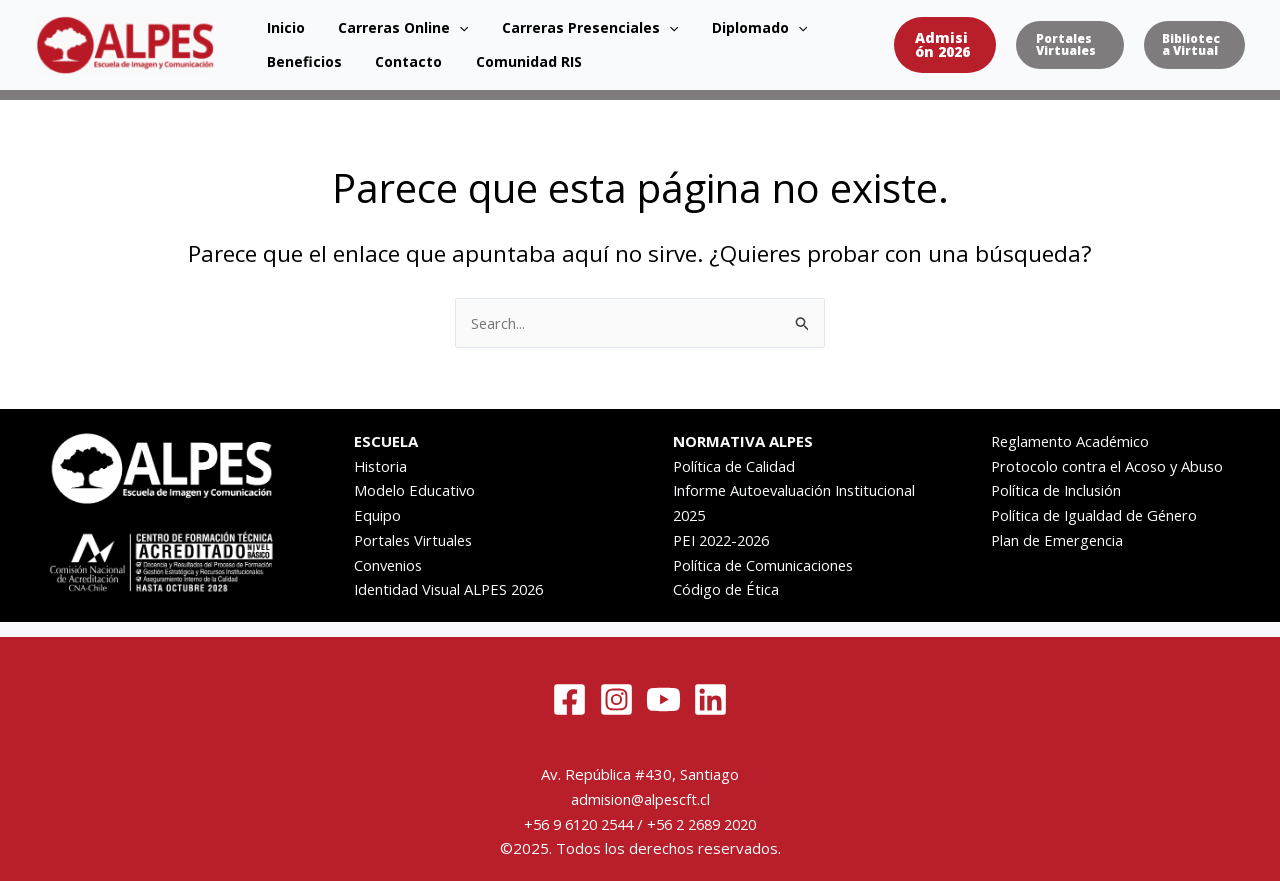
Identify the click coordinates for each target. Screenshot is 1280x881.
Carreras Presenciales (541, 23)
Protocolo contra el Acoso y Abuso (1109, 466)
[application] (430, 23)
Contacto (290, 66)
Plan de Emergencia (1059, 540)
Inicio (276, 22)
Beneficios (790, 22)
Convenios (389, 565)
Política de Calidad (735, 466)
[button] (916, 45)
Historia (381, 466)
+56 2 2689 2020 (707, 824)
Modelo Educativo (415, 490)
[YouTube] (663, 699)
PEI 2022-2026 (726, 540)
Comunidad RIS (391, 66)
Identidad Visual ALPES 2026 (452, 589)
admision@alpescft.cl (640, 799)
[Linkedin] (710, 699)
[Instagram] (616, 699)
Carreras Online (374, 23)
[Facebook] (569, 699)
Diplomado (691, 23)
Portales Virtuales (415, 540)
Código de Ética (726, 589)
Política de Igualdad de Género (1097, 515)
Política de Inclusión (1058, 490)
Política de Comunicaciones (765, 565)
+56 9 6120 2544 (573, 824)
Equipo (377, 515)
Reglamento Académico (1072, 441)
